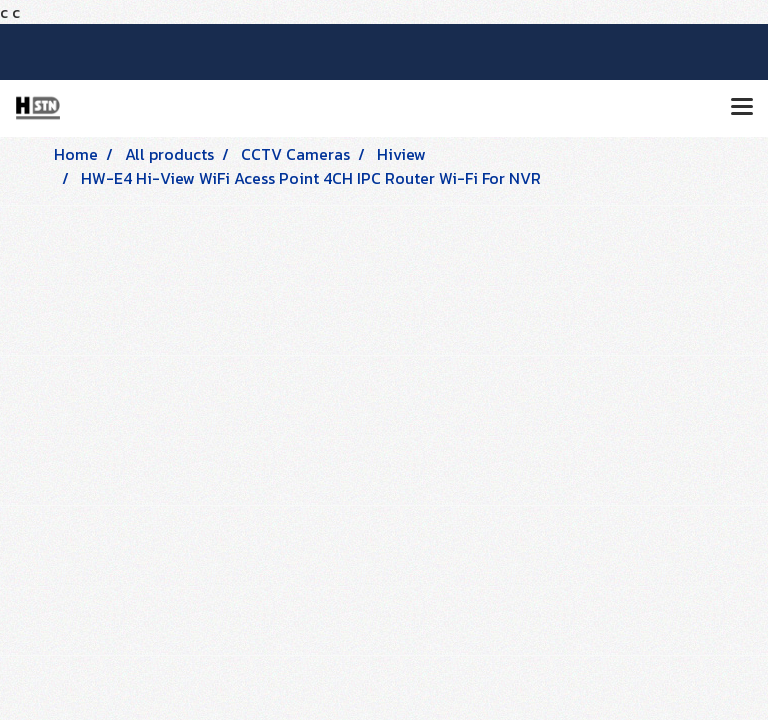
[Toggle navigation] (742, 108)
